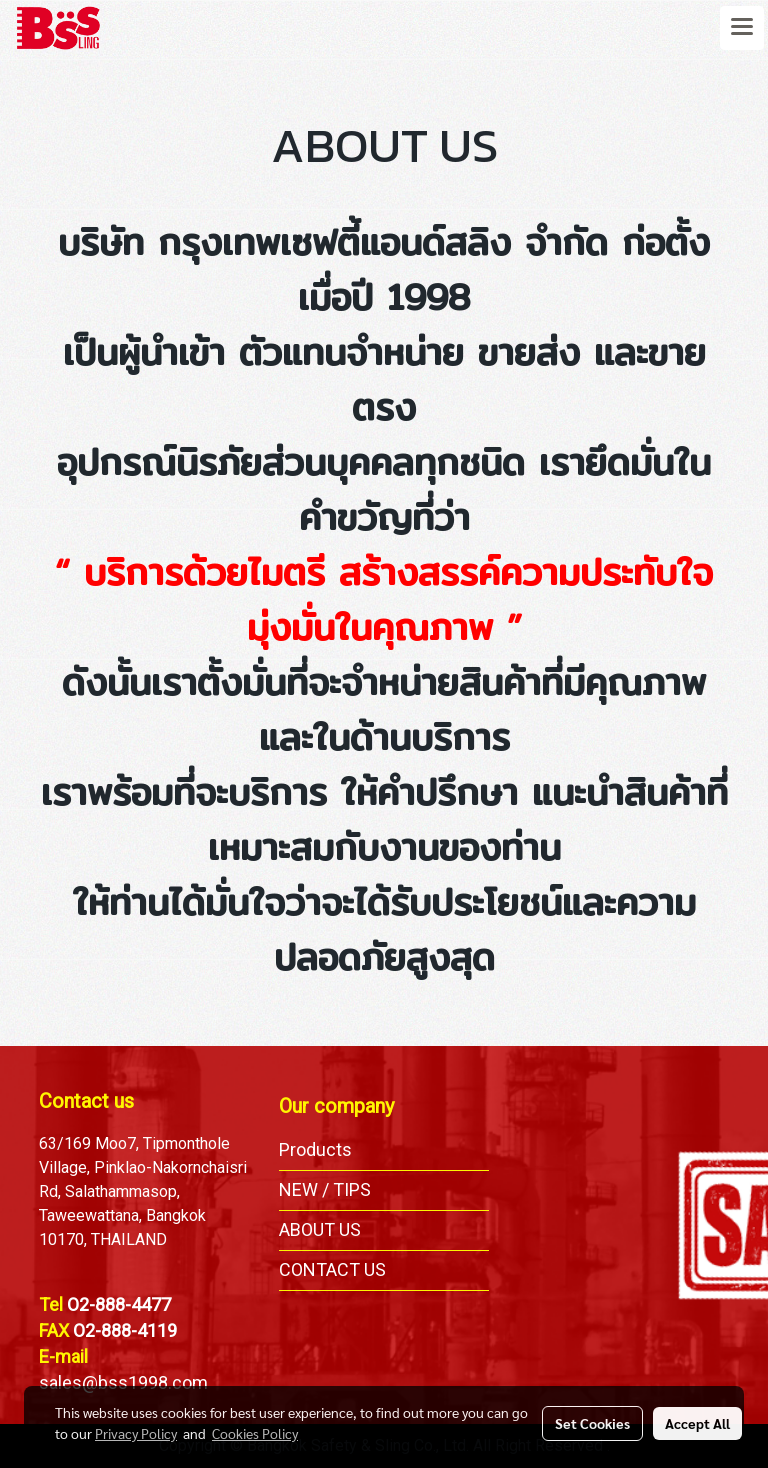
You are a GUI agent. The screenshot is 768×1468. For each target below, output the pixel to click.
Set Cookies (592, 1423)
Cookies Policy (255, 1433)
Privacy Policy (136, 1433)
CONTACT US (332, 1269)
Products (315, 1149)
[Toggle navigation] (742, 28)
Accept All (697, 1423)
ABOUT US (320, 1229)
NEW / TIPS (325, 1189)
